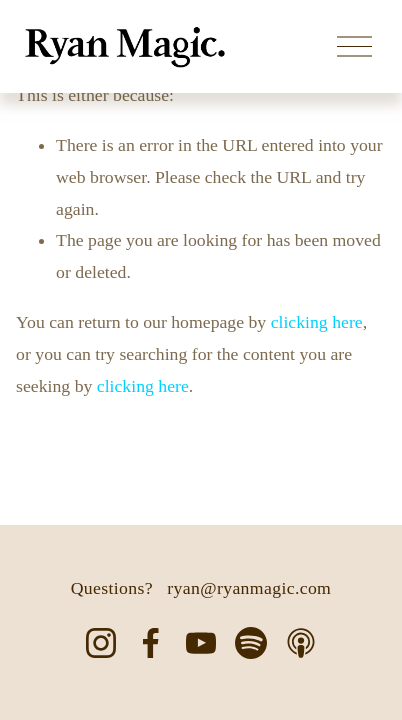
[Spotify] (251, 643)
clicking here (317, 322)
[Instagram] (101, 643)
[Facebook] (151, 643)
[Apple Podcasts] (301, 643)
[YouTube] (201, 643)
